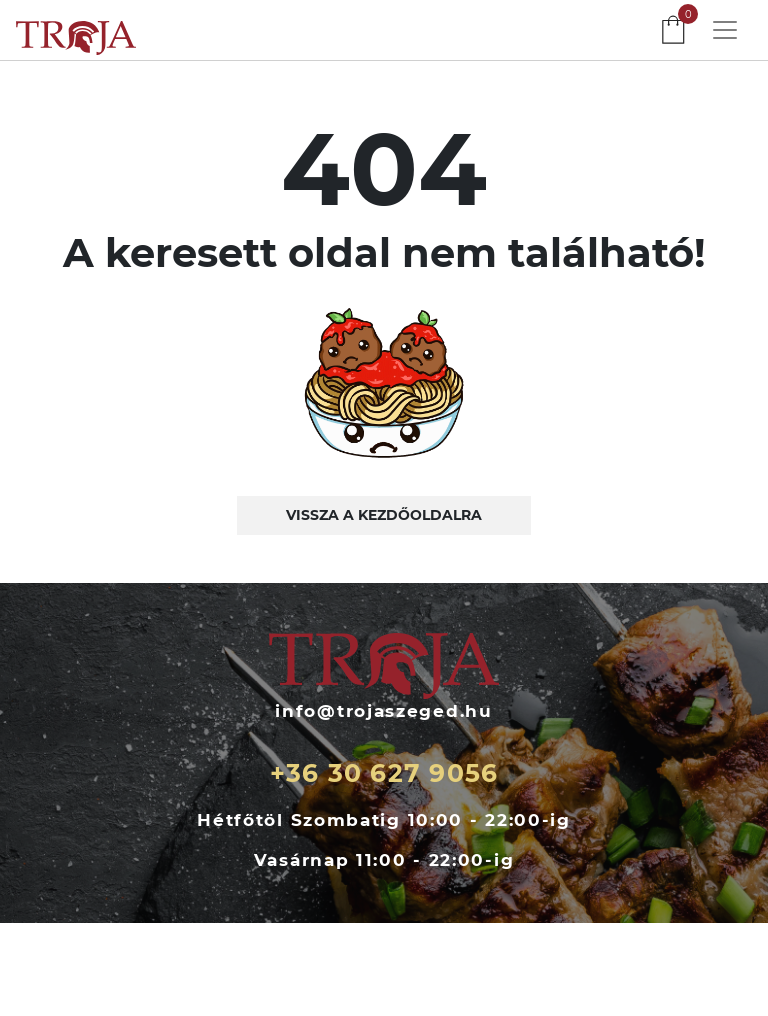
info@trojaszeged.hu (383, 711)
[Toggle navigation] (725, 30)
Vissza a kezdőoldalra (384, 515)
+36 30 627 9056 (384, 773)
